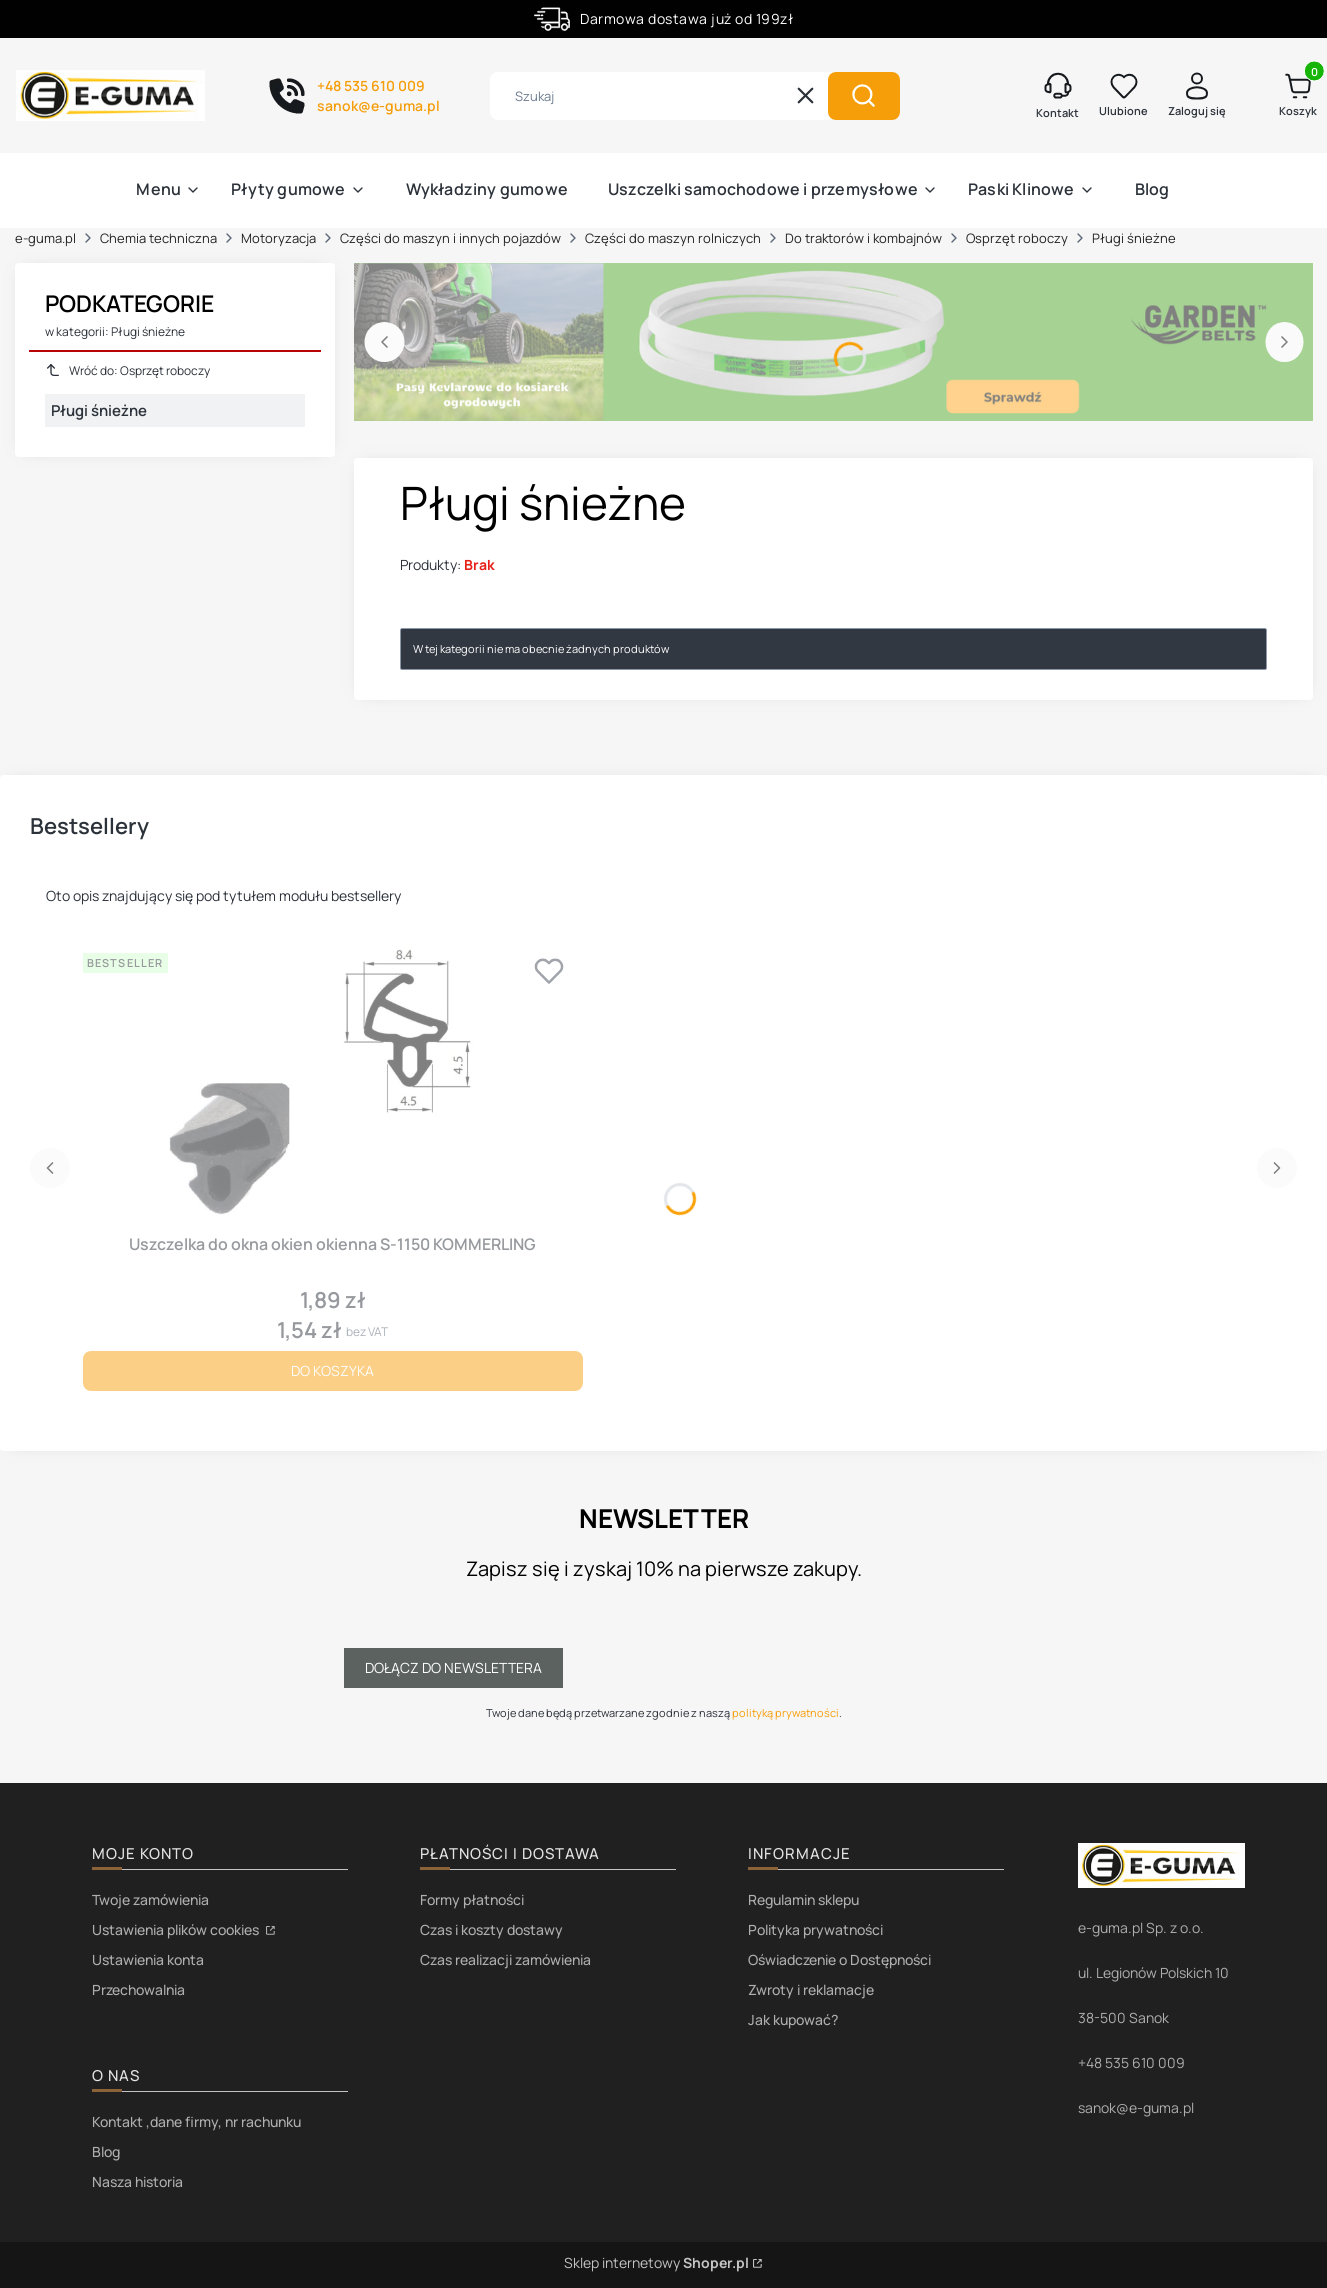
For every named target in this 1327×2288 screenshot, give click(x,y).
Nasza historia (137, 2181)
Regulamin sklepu (803, 1899)
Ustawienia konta (148, 1959)
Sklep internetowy (656, 2262)
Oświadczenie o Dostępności (839, 1959)
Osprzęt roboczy (1017, 238)
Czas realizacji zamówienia (505, 1959)
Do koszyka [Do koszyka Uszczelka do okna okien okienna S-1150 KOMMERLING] (332, 1370)
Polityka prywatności (815, 1929)
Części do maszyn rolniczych (673, 238)
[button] (864, 96)
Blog (106, 2151)
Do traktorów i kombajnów (863, 238)
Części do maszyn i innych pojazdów (450, 238)
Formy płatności (472, 1899)
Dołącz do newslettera (453, 1667)
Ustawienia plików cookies (177, 1929)
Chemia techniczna (158, 238)
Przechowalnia (138, 1989)
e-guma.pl (45, 238)
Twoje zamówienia (150, 1899)
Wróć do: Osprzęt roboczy (127, 370)
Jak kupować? (793, 2019)
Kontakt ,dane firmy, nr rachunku (196, 2121)
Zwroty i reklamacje (811, 1989)
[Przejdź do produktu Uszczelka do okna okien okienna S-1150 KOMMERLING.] (333, 1085)
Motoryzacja (278, 238)
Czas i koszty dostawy (491, 1929)
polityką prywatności (785, 1712)
